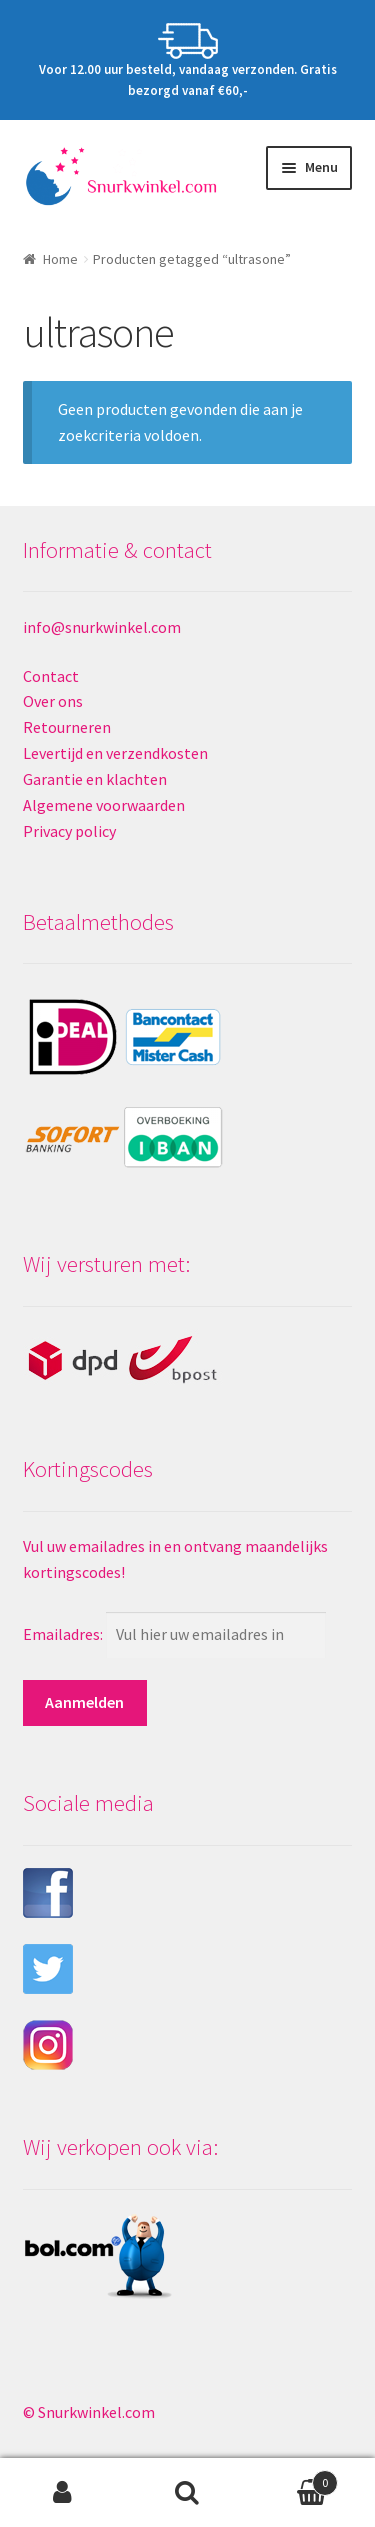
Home (60, 259)
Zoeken (187, 2493)
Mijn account (62, 2493)
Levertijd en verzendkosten (115, 753)
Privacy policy (69, 831)
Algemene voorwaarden (104, 805)
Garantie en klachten (95, 779)
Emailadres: (64, 1634)
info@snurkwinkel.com (102, 627)
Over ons (53, 701)
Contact (51, 676)
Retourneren (67, 727)
